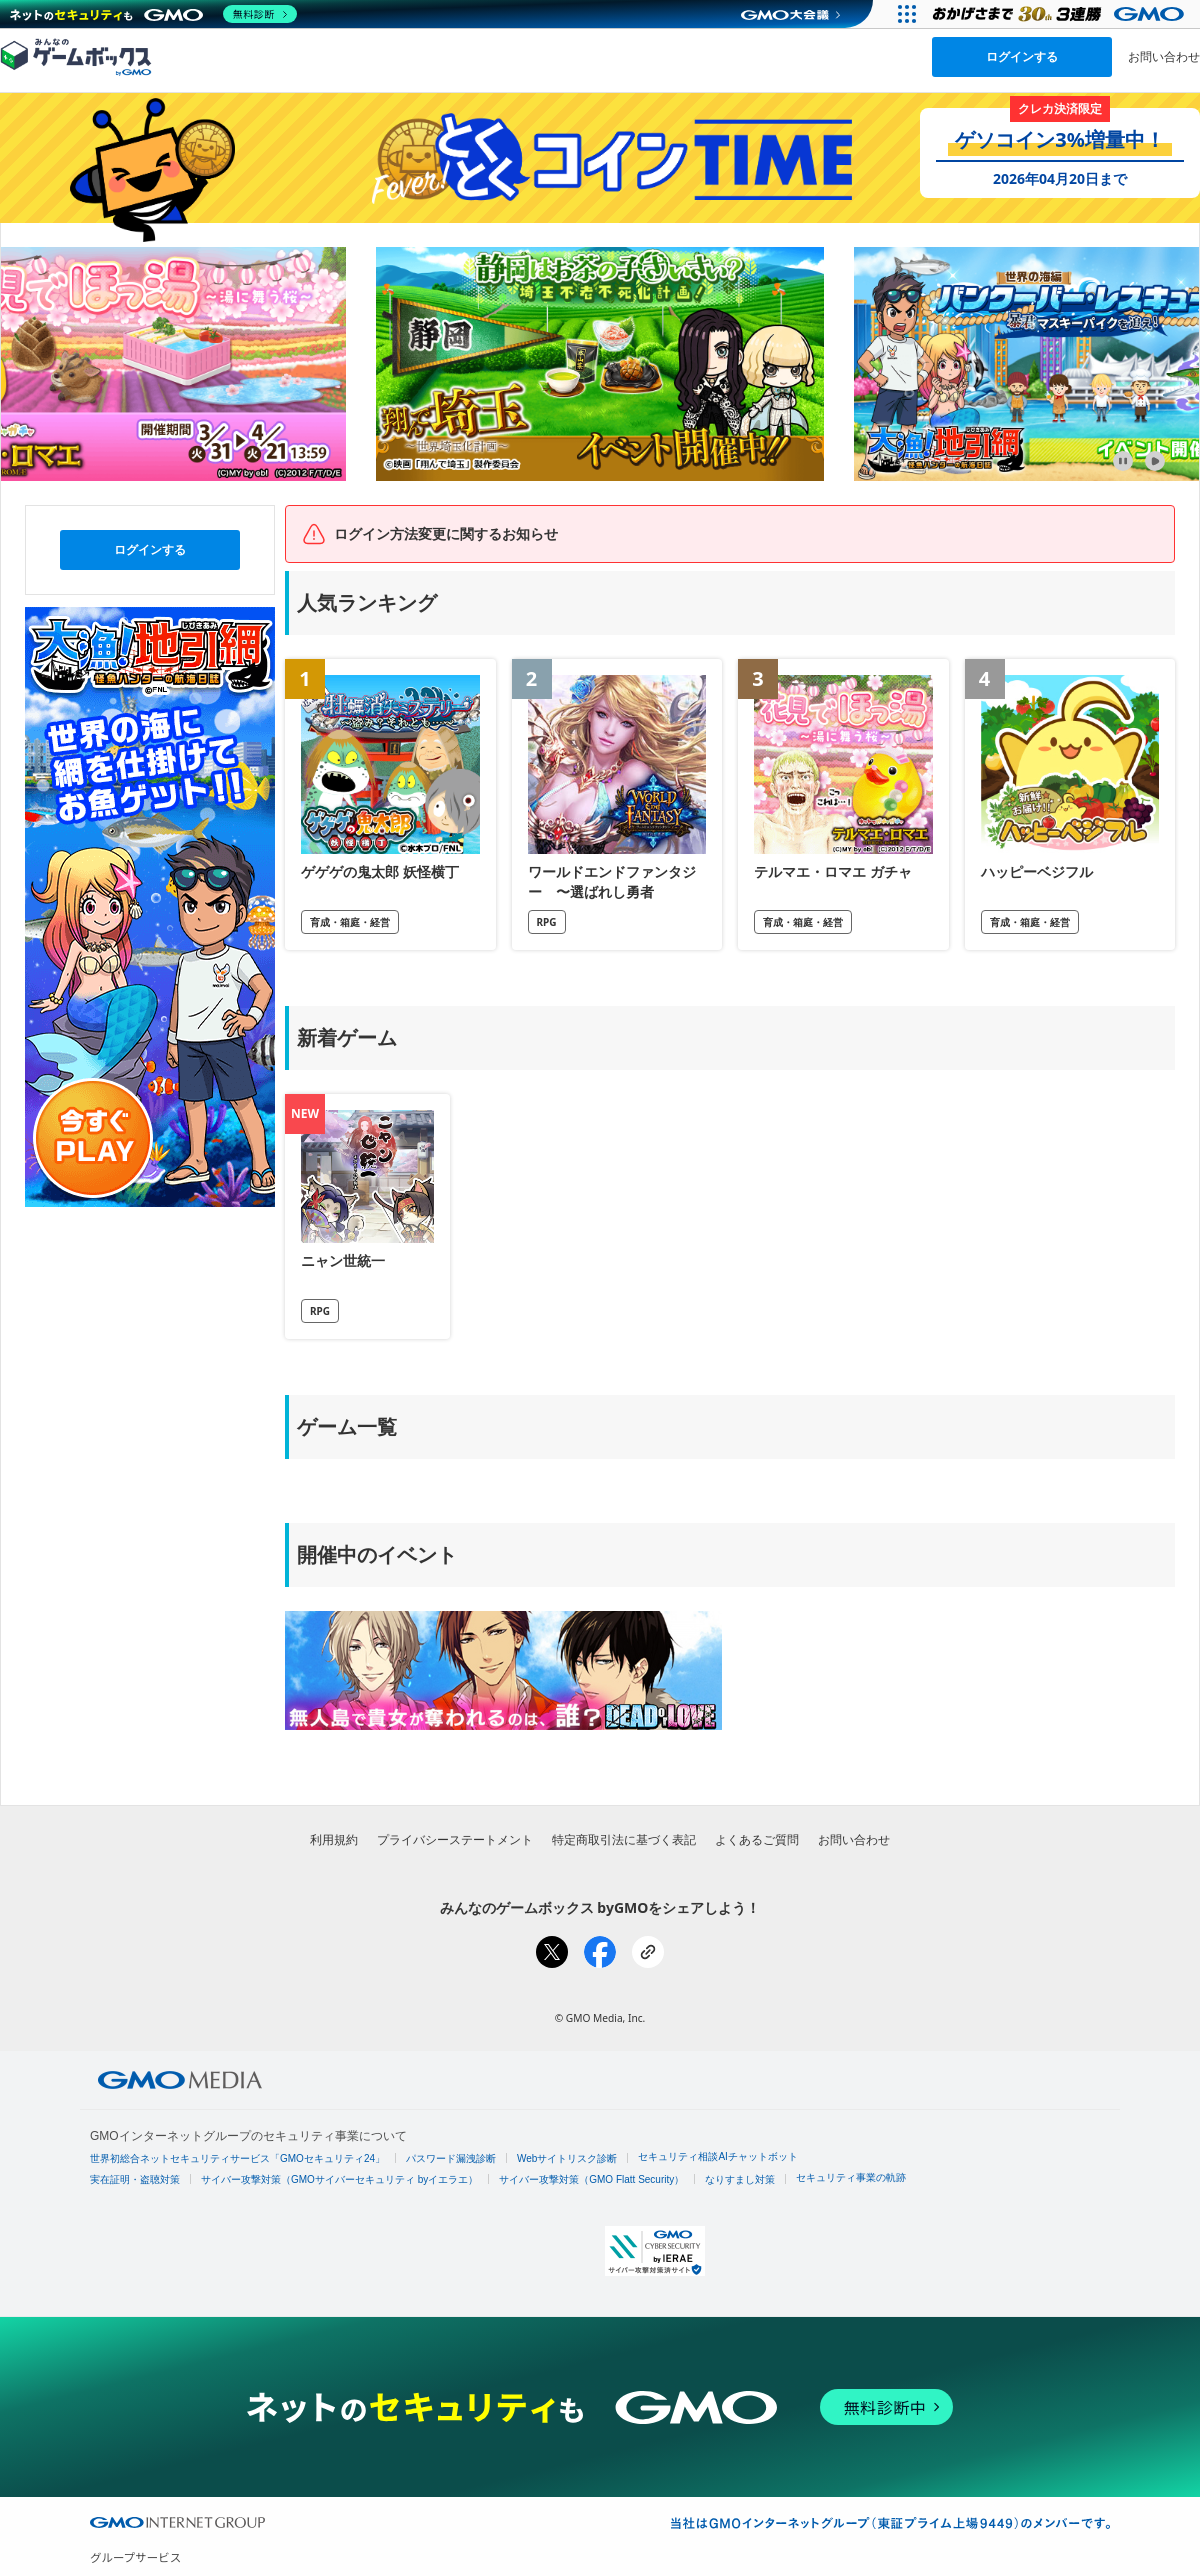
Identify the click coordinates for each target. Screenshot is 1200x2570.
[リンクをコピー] (648, 1952)
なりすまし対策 (740, 2179)
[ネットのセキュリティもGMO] (153, 14)
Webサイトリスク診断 (567, 2158)
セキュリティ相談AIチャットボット (717, 2156)
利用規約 (334, 1839)
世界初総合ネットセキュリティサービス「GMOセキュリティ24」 (237, 2158)
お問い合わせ (1164, 56)
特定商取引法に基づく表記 (624, 1839)
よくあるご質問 (757, 1839)
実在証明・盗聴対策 (135, 2179)
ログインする (1022, 56)
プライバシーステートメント (455, 1839)
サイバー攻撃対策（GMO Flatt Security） (591, 2179)
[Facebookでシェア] (600, 1952)
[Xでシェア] (552, 1952)
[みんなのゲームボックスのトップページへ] (76, 56)
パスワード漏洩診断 (451, 2158)
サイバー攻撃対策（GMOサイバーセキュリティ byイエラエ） (339, 2179)
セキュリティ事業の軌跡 (851, 2177)
